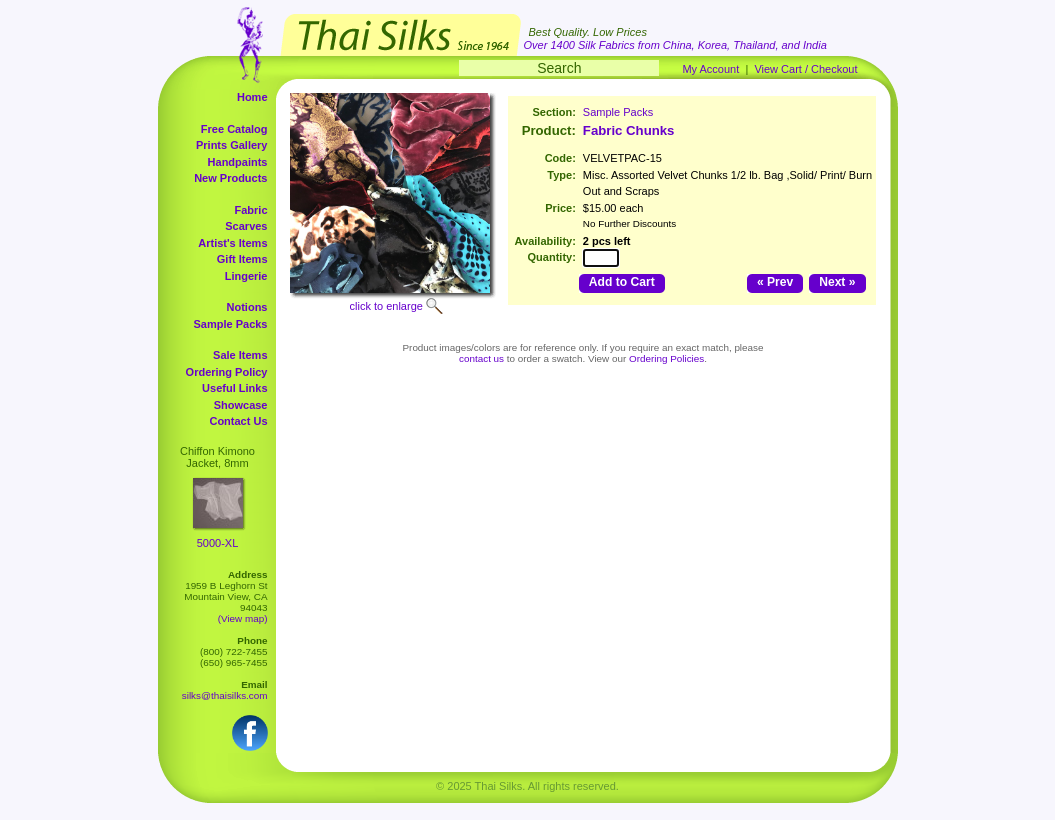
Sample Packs (231, 324)
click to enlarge (386, 306)
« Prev (775, 282)
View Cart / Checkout (805, 69)
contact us (481, 358)
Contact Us (238, 421)
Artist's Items (232, 243)
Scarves (246, 226)
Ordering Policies (666, 358)
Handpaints (238, 162)
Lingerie (246, 276)
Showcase (241, 405)
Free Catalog (234, 129)
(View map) (243, 618)
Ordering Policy (227, 372)
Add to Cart (622, 282)
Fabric (250, 210)
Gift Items (242, 259)
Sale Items (240, 355)
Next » (837, 282)
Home (252, 97)
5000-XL (218, 543)
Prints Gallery (232, 145)
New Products (230, 178)
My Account (710, 69)
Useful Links (234, 388)
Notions (247, 307)
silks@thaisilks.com (225, 695)
